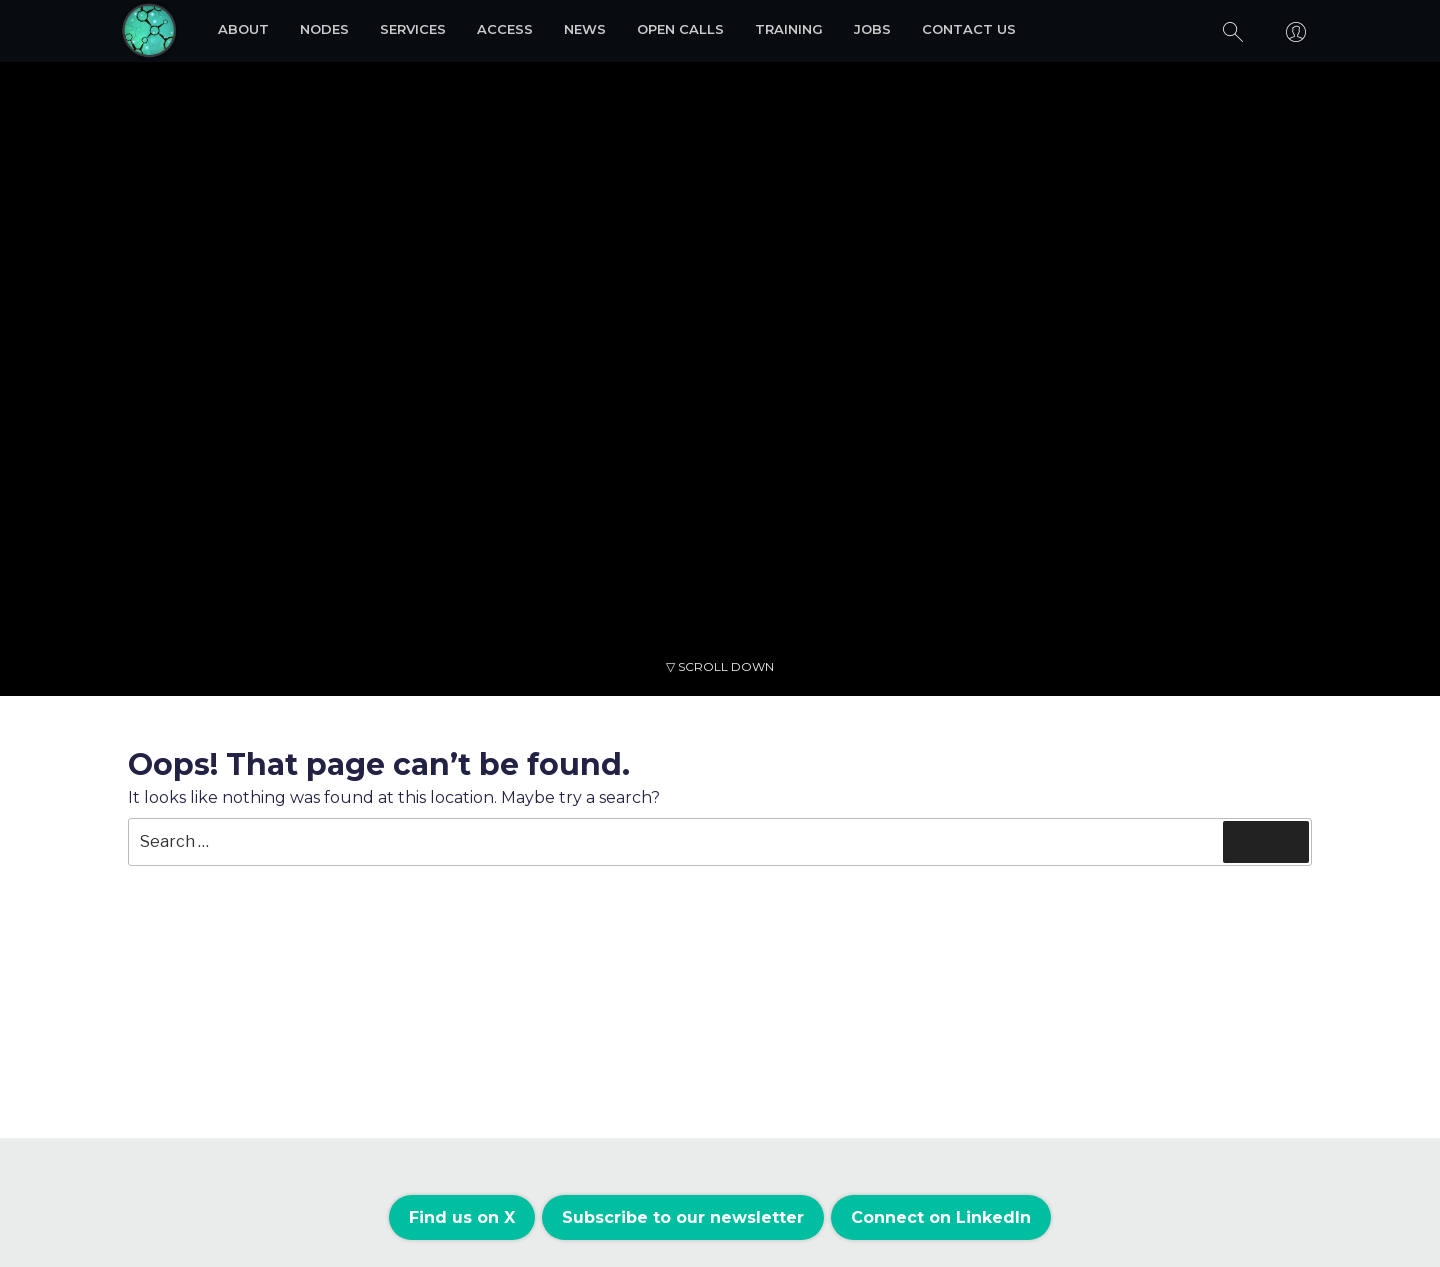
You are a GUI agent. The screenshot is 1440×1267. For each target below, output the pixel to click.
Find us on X (462, 1217)
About (243, 29)
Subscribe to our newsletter (683, 1217)
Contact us (969, 29)
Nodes (324, 29)
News (585, 29)
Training (789, 29)
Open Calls (680, 29)
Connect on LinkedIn (941, 1217)
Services (413, 29)
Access (505, 29)
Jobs (872, 29)
